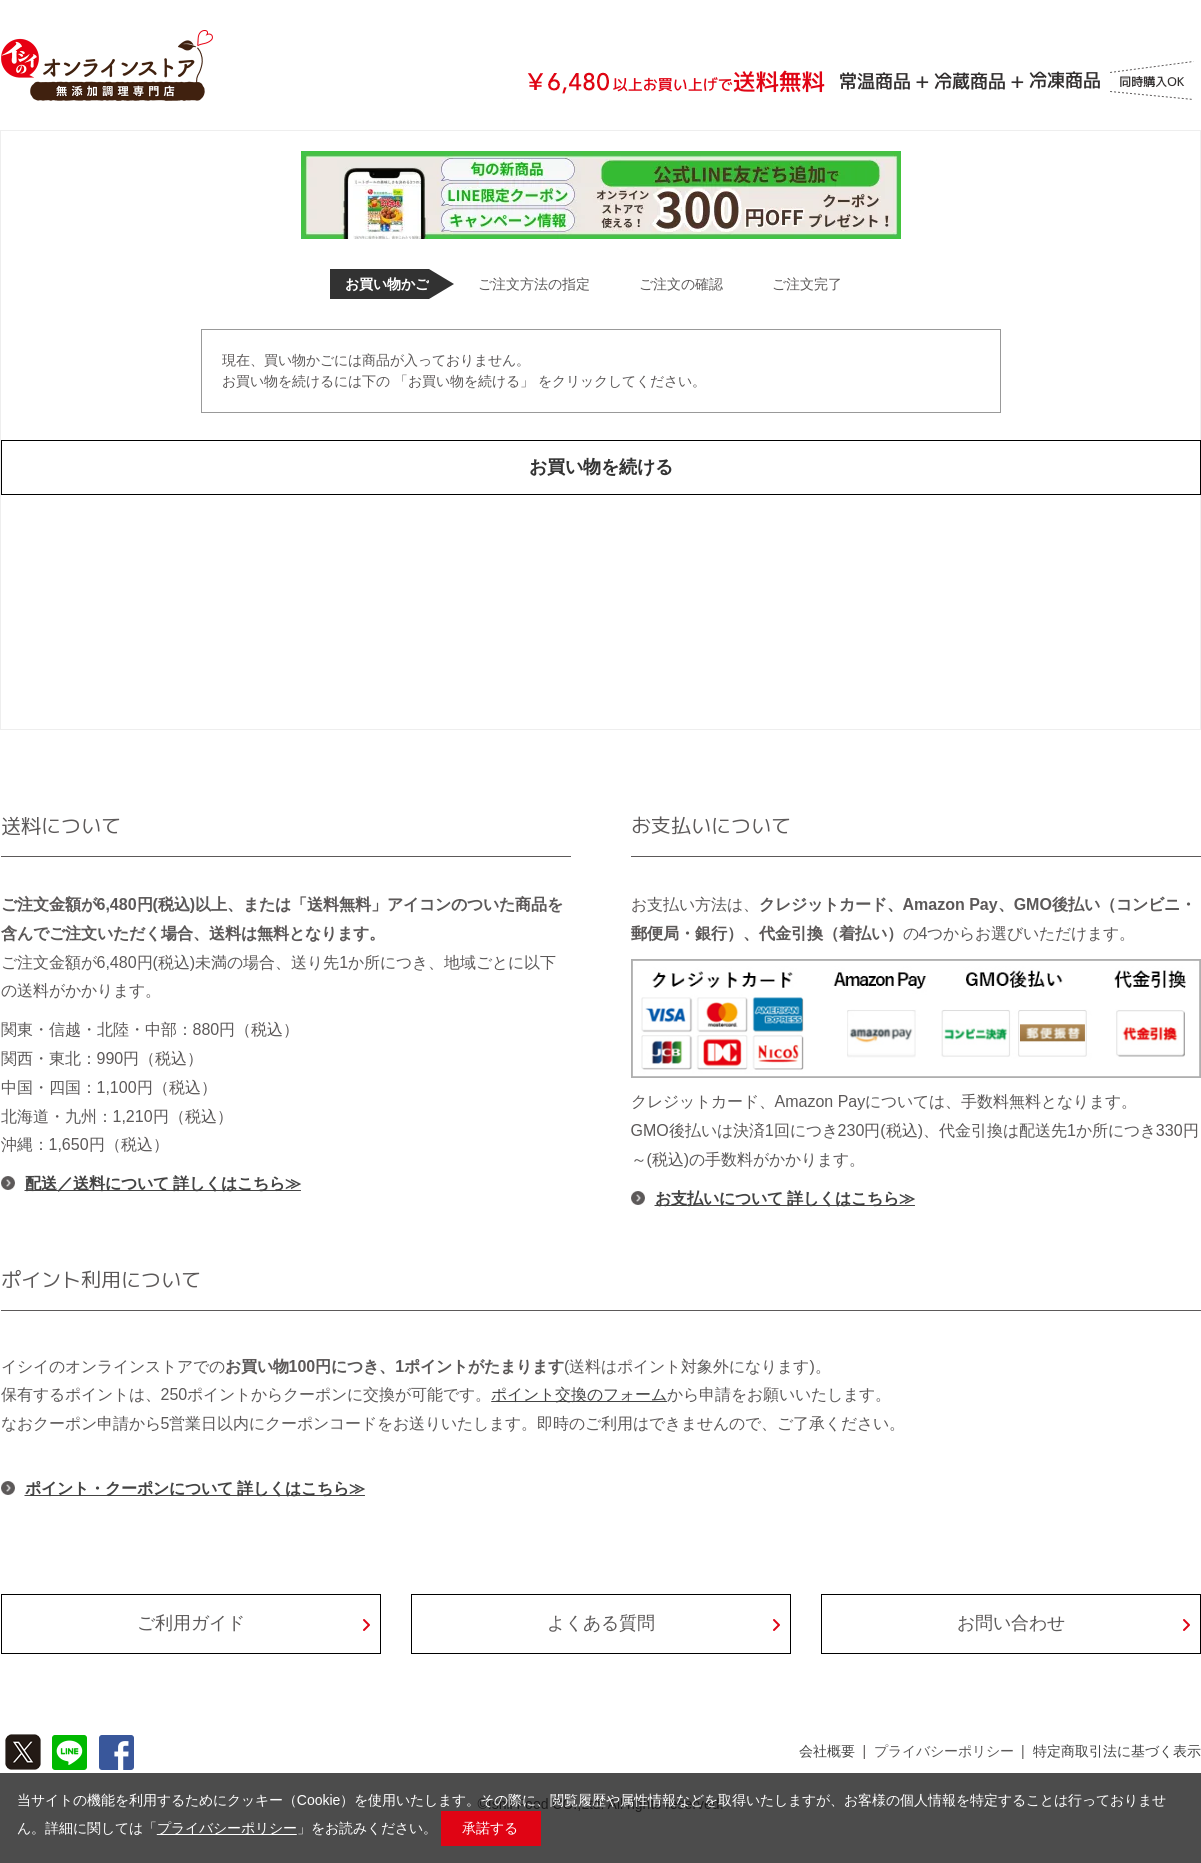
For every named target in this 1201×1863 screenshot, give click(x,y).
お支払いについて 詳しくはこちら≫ (785, 1198)
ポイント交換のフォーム (579, 1394)
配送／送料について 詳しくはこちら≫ (163, 1183)
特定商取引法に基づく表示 (1117, 1751)
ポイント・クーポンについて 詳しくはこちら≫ (195, 1488)
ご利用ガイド (191, 1623)
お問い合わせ (1011, 1623)
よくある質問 (601, 1623)
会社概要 (827, 1751)
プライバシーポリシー (944, 1751)
